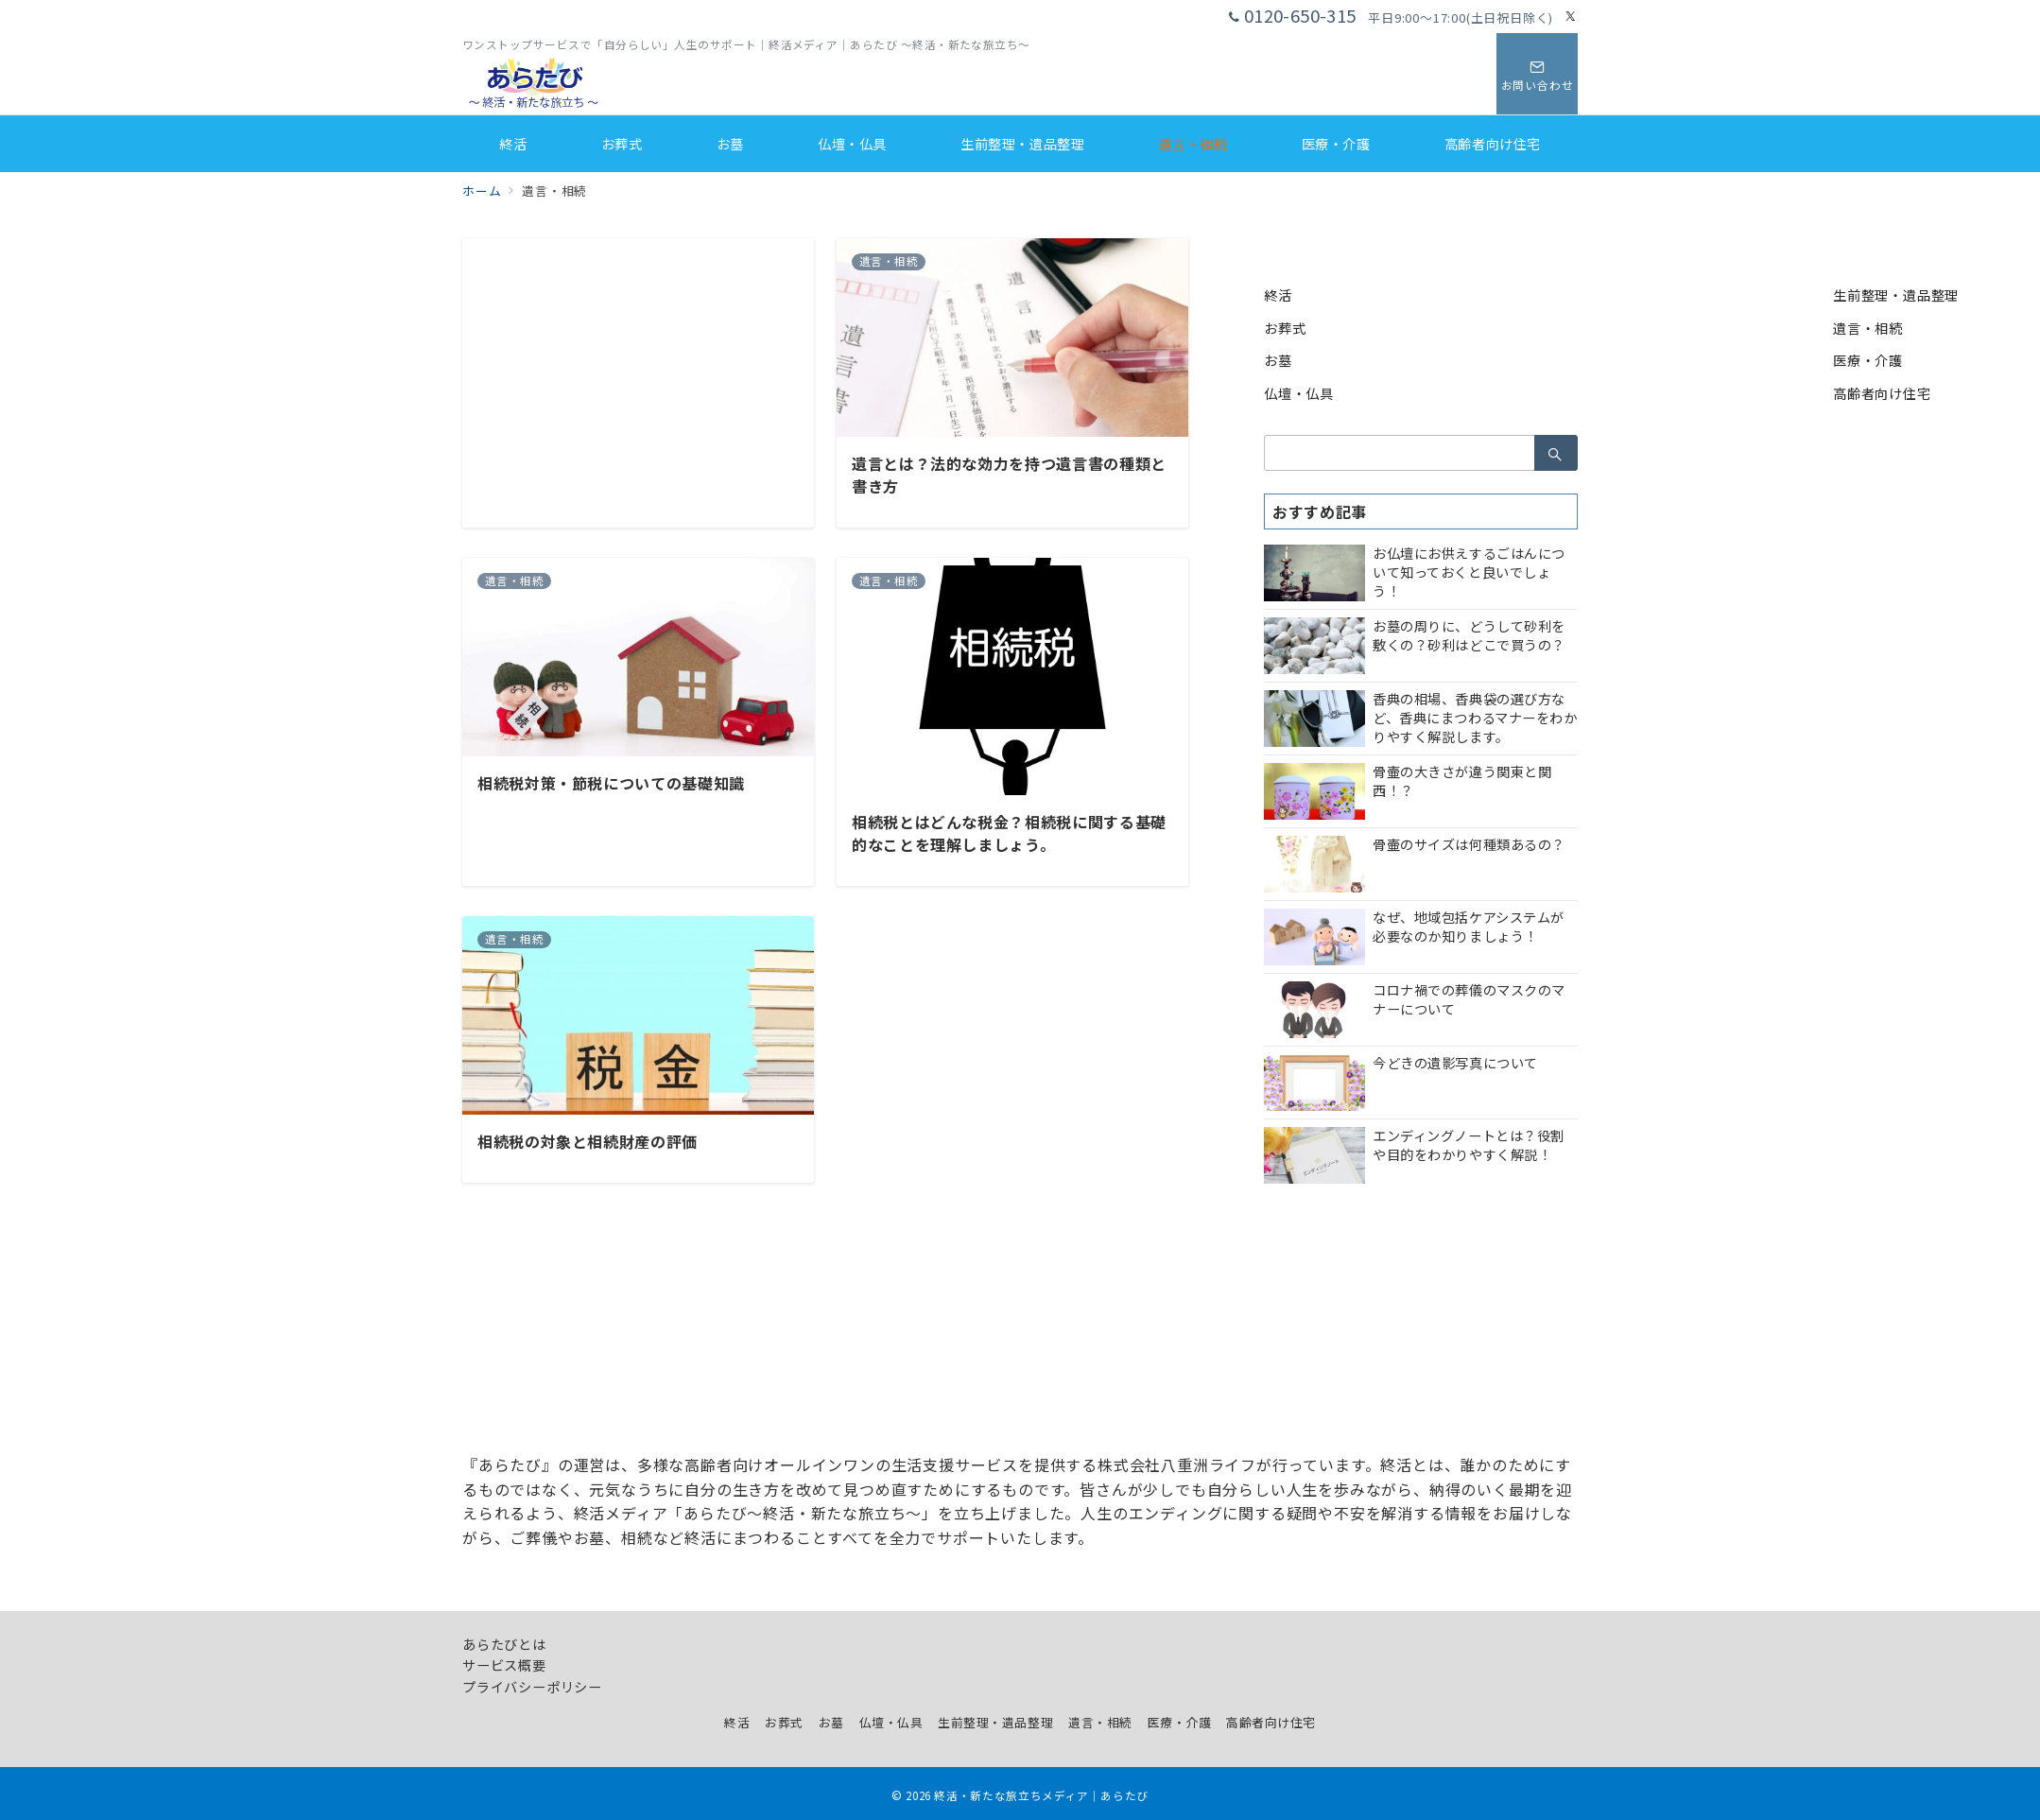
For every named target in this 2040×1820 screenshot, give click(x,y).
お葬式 (1284, 328)
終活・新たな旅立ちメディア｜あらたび (1041, 1795)
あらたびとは (504, 1644)
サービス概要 (504, 1664)
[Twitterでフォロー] (1571, 17)
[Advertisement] (638, 371)
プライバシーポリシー (532, 1686)
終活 (1278, 295)
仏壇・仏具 (1299, 393)
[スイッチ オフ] (1537, 73)
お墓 (1278, 360)
